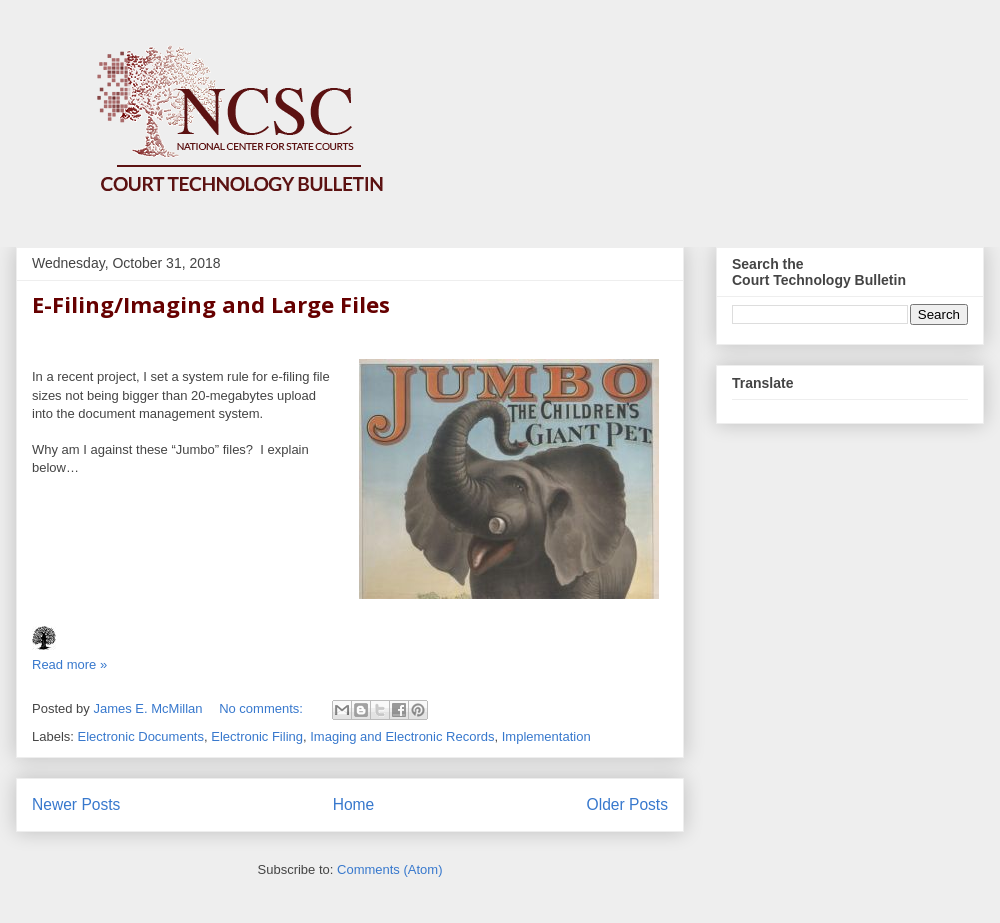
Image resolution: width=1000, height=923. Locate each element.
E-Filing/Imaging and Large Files (211, 304)
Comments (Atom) (389, 869)
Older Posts (627, 804)
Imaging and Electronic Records (402, 736)
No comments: (262, 708)
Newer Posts (76, 804)
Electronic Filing (257, 736)
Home (354, 804)
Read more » (69, 664)
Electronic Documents (141, 736)
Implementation (546, 736)
